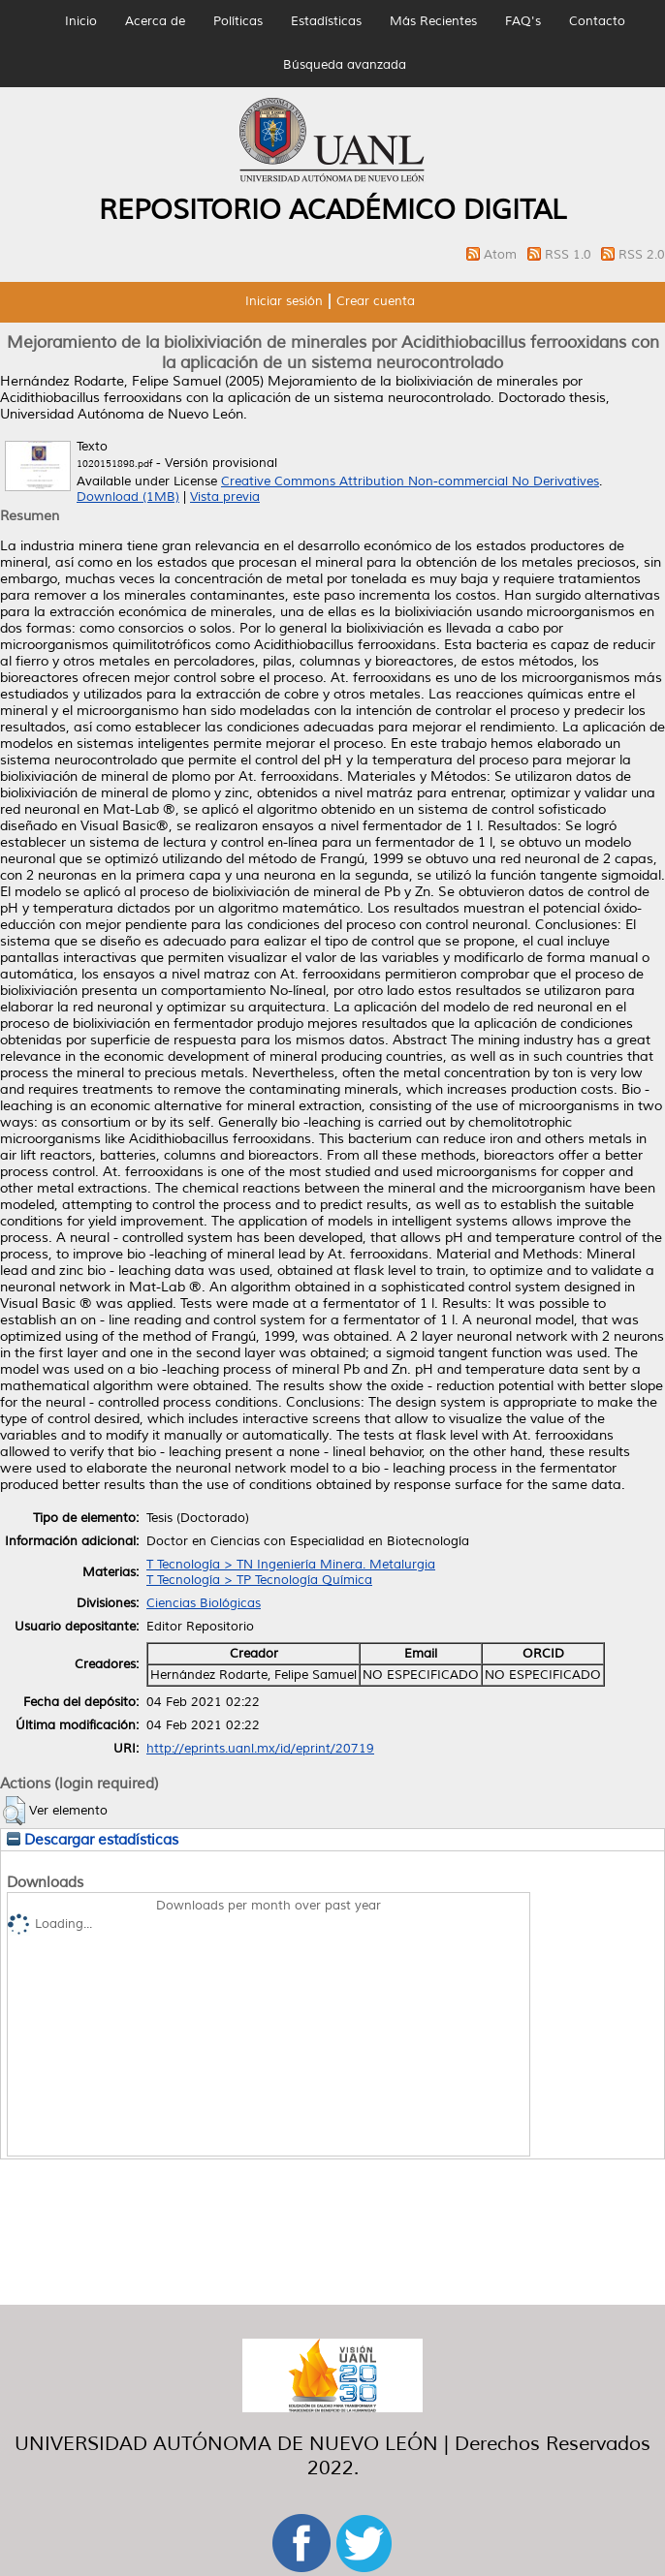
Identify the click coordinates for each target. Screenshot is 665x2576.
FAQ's (523, 21)
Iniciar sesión (284, 301)
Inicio (81, 21)
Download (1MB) (128, 497)
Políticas (238, 21)
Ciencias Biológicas (203, 1603)
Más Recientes (433, 21)
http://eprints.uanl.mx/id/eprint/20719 (260, 1748)
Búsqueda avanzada (344, 65)
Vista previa (225, 497)
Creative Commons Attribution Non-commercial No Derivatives (410, 481)
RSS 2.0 (641, 255)
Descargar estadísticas (92, 1839)
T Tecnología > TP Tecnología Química (259, 1580)
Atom (502, 255)
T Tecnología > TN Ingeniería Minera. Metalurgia (290, 1564)
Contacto (597, 21)
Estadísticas (326, 21)
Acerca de (155, 21)
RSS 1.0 (570, 255)
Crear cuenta (375, 301)
